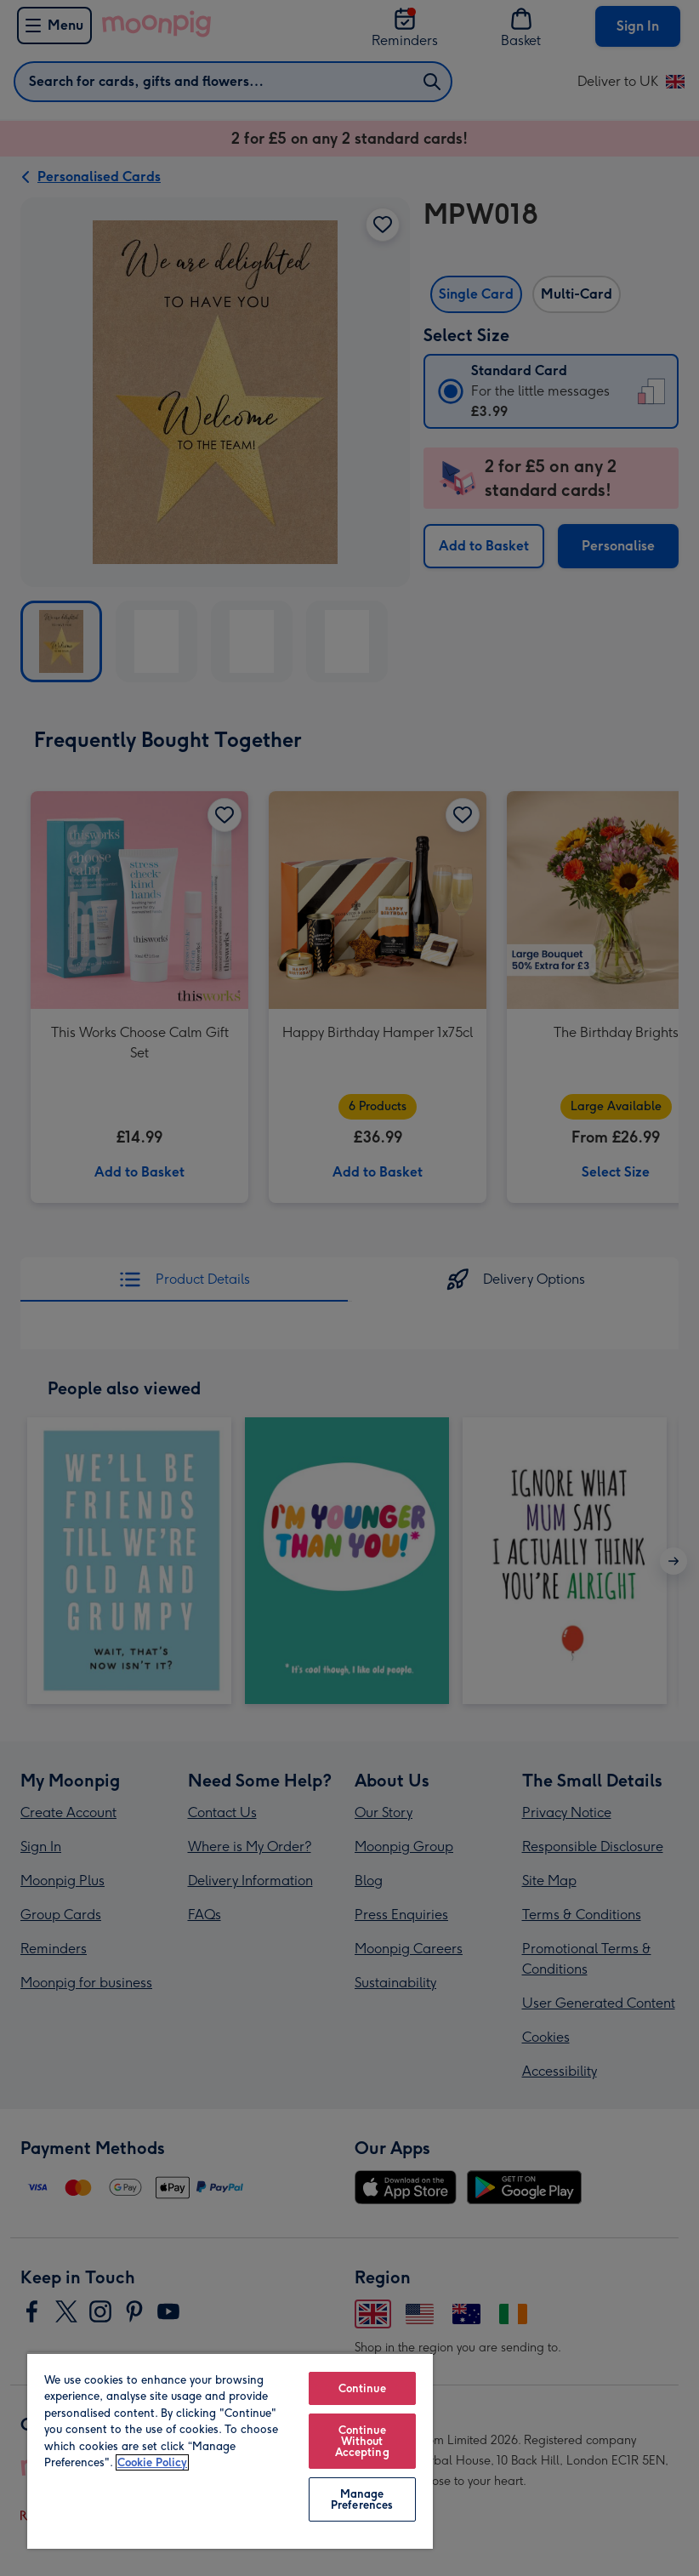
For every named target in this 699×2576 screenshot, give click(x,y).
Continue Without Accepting (362, 2441)
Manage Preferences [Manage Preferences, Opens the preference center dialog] (362, 2499)
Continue (362, 2388)
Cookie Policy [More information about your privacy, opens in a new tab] (152, 2462)
